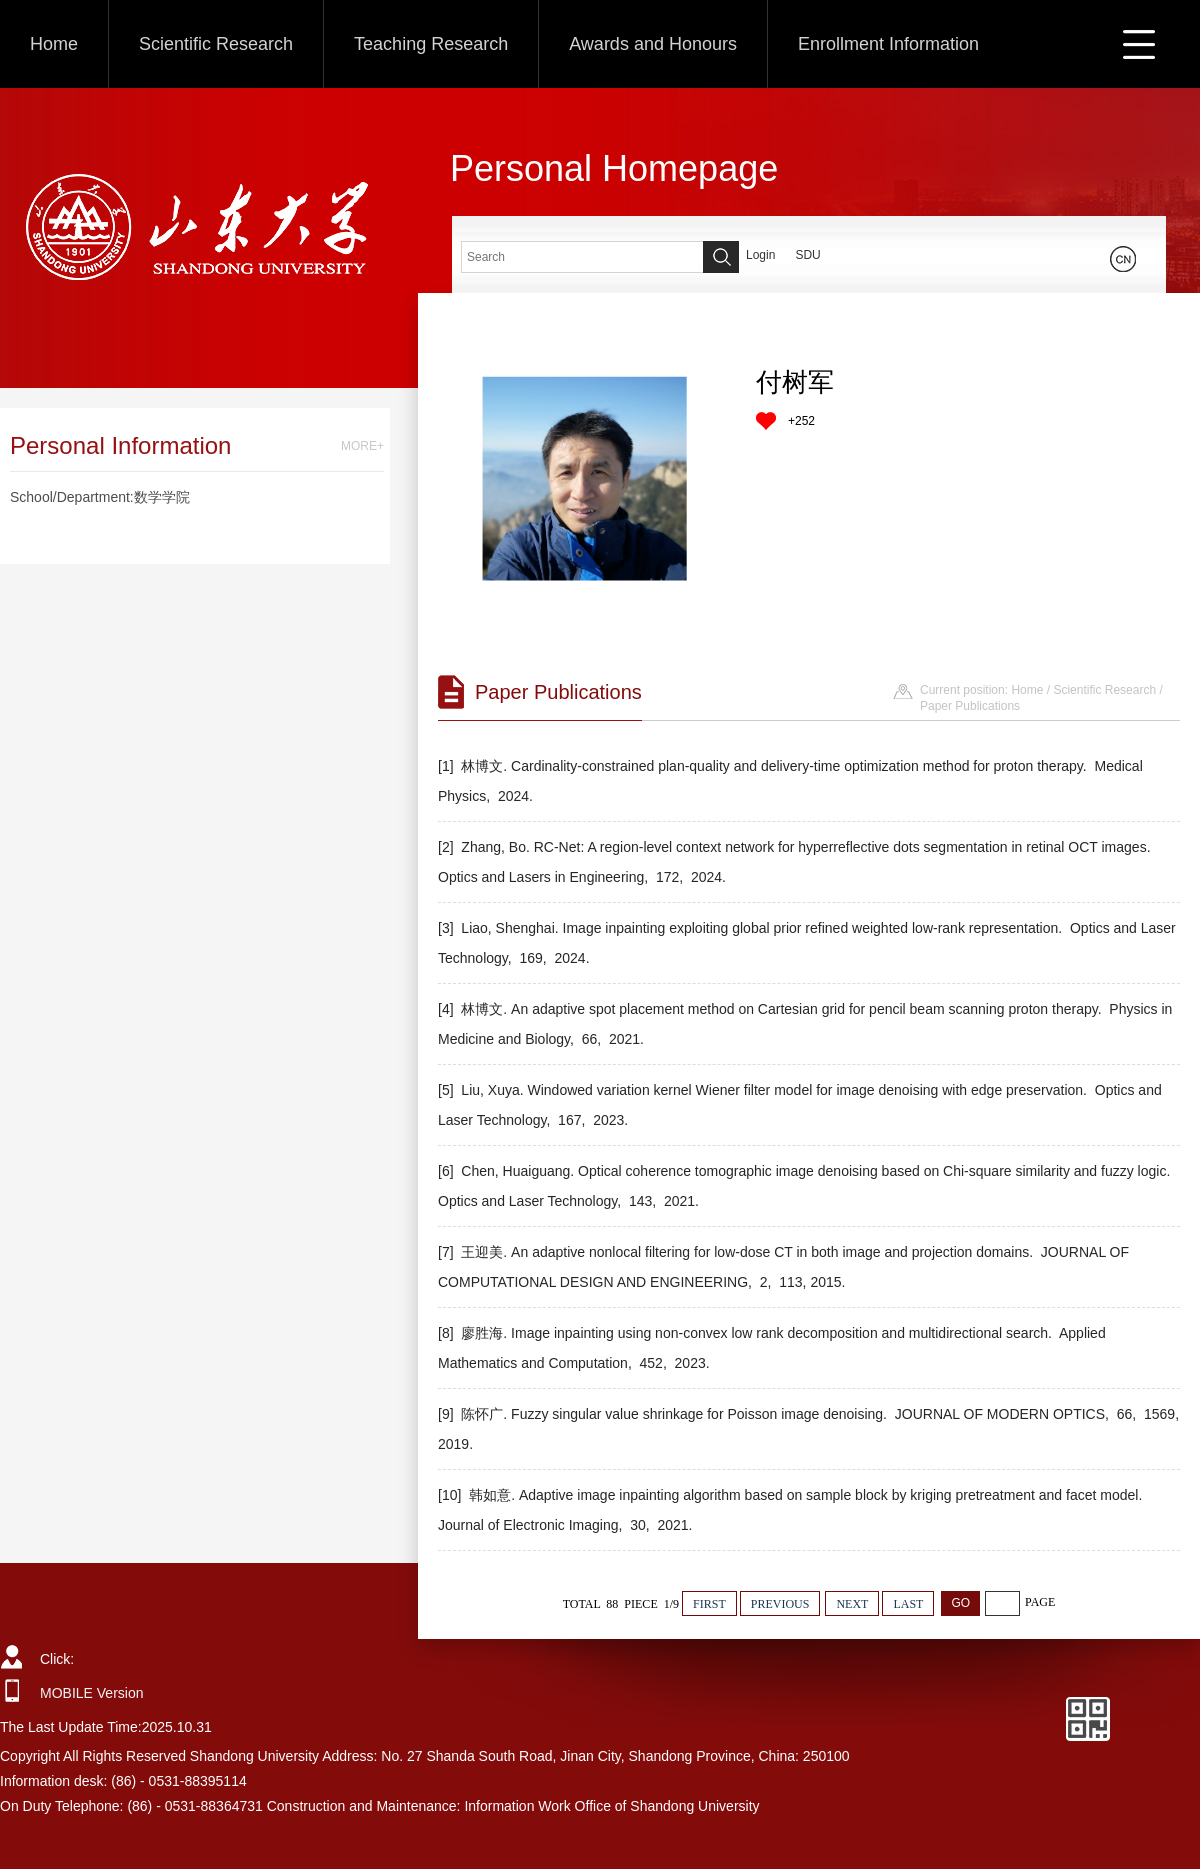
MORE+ (362, 446)
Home (54, 44)
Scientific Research (216, 44)
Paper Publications (970, 706)
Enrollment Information (888, 44)
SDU (807, 255)
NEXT (852, 1604)
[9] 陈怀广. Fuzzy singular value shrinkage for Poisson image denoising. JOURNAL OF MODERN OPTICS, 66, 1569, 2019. (808, 1429)
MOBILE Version (92, 1693)
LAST (908, 1604)
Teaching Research (431, 44)
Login (760, 255)
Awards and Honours (653, 44)
